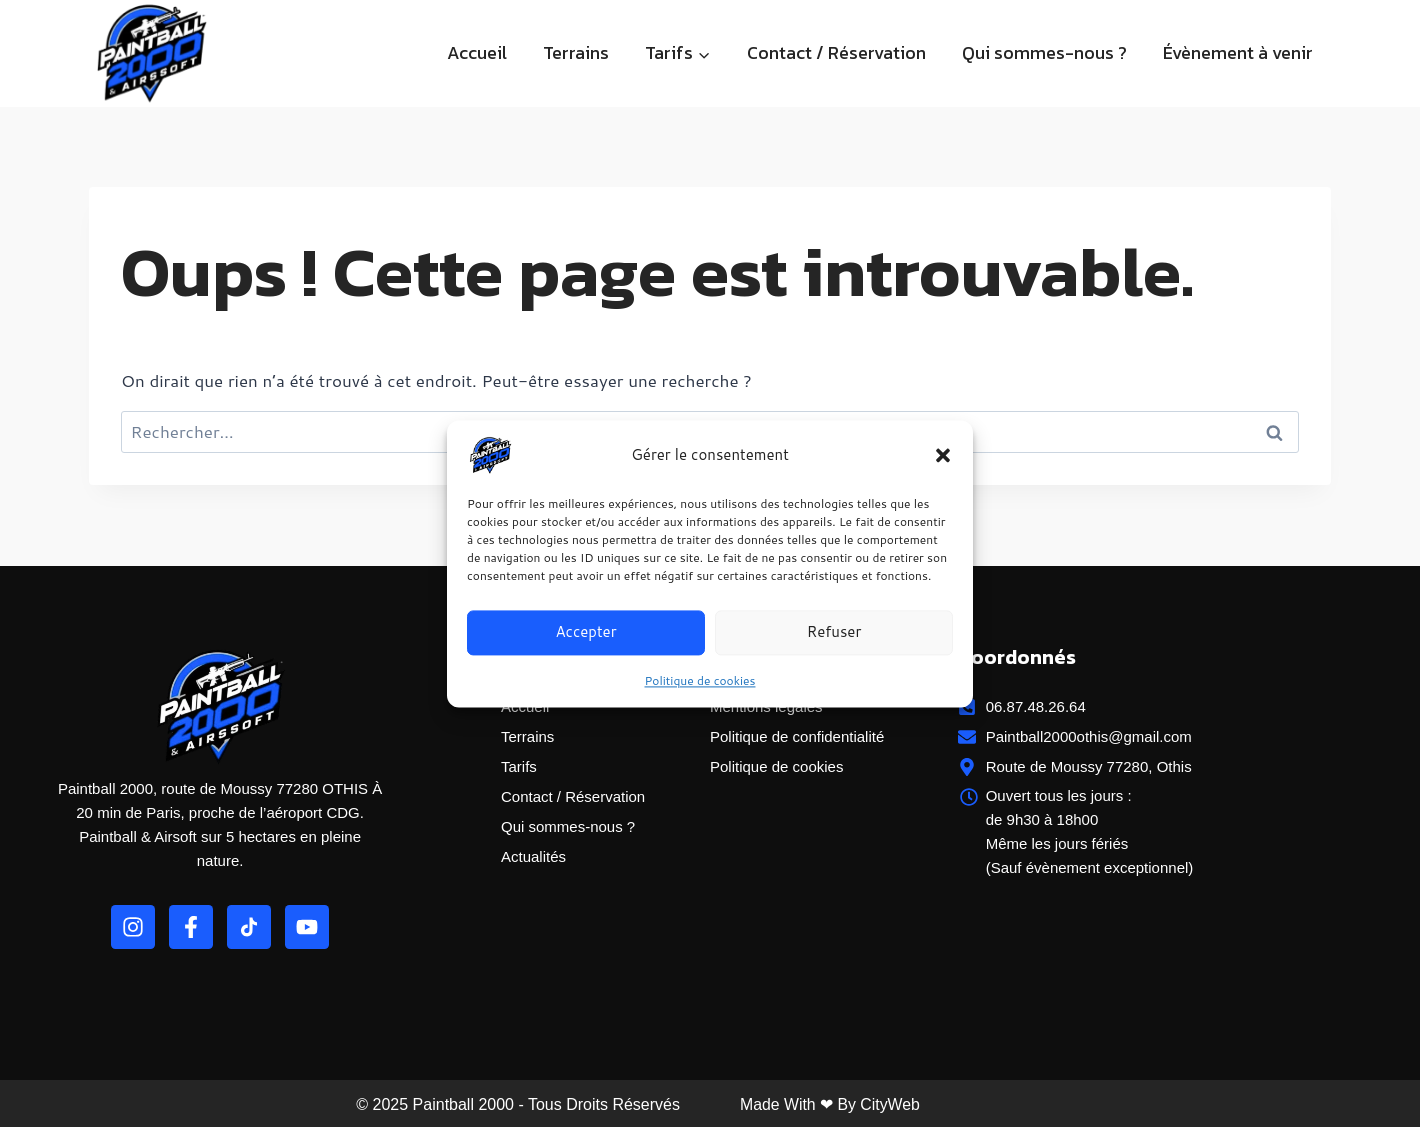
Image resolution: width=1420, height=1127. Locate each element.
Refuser (834, 631)
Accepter (585, 631)
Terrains (576, 52)
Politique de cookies (700, 680)
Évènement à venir (1238, 52)
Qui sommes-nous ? (1044, 52)
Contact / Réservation (836, 52)
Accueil (477, 52)
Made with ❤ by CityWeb (831, 1104)
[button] (943, 455)
